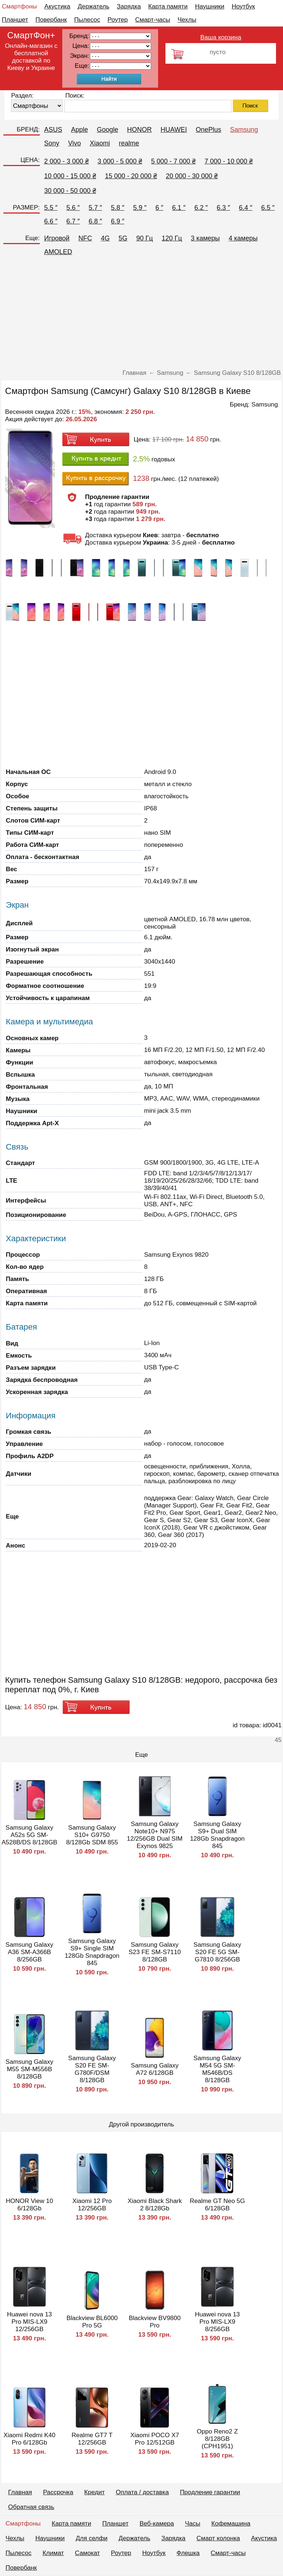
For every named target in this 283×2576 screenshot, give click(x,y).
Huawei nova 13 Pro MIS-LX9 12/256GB (29, 2322)
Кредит (94, 2492)
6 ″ (159, 207)
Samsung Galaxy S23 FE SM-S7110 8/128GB (155, 1952)
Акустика (57, 6)
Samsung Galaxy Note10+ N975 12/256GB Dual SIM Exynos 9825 (154, 1835)
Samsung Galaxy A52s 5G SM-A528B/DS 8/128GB (29, 1835)
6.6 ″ (50, 221)
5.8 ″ (117, 207)
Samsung (244, 129)
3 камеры (205, 238)
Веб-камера (157, 2523)
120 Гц (172, 238)
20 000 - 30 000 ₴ (192, 176)
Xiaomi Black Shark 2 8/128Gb (154, 2204)
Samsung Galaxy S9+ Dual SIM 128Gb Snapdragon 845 (217, 1835)
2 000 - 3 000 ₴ (66, 161)
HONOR (139, 129)
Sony (51, 143)
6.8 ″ (95, 221)
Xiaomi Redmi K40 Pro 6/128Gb (29, 2439)
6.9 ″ (117, 221)
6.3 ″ (223, 207)
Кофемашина (231, 2523)
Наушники (209, 6)
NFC (85, 238)
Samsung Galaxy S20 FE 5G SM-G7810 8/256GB (217, 1952)
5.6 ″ (73, 207)
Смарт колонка (218, 2538)
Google (107, 129)
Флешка (188, 2552)
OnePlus (208, 129)
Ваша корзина (220, 37)
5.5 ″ (50, 207)
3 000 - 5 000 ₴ (120, 161)
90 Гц (144, 238)
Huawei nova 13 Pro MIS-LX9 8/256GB (217, 2322)
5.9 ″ (139, 207)
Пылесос (87, 19)
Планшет (15, 19)
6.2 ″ (201, 207)
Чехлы (187, 19)
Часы (192, 2523)
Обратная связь (31, 2506)
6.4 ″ (245, 207)
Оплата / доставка (142, 2492)
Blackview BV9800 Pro (155, 2322)
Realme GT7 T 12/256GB (91, 2439)
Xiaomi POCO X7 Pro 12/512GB (154, 2439)
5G (123, 238)
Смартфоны (19, 6)
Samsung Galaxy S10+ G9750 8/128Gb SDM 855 (92, 1835)
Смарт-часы (152, 19)
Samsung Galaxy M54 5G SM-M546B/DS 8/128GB (217, 2069)
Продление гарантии (210, 2492)
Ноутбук (243, 6)
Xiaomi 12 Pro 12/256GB (92, 2204)
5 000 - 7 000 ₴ (173, 161)
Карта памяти (168, 6)
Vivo (74, 143)
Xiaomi (100, 143)
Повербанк (51, 19)
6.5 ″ (268, 207)
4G (105, 238)
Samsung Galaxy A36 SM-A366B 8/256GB (29, 1952)
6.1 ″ (178, 207)
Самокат (87, 2552)
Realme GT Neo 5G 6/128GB (217, 2204)
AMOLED (58, 252)
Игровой (57, 238)
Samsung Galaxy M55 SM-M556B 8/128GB (29, 2069)
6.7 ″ (73, 221)
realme (129, 143)
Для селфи (92, 2538)
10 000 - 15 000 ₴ (70, 176)
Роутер (118, 19)
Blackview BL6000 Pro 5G (92, 2322)
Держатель (93, 6)
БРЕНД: (28, 129)
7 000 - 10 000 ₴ (229, 161)
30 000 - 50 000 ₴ (70, 190)
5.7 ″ (95, 207)
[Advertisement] (141, 314)
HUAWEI (174, 129)
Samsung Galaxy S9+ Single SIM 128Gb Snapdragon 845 (92, 1952)
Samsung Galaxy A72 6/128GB (154, 2069)
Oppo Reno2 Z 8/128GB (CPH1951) (217, 2439)
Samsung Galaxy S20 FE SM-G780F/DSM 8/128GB (92, 2069)
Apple (79, 129)
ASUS (53, 129)
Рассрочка (58, 2492)
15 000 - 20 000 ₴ (131, 176)
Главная (20, 2492)
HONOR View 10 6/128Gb (29, 2204)
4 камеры (243, 238)
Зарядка (129, 6)
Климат (53, 2552)
